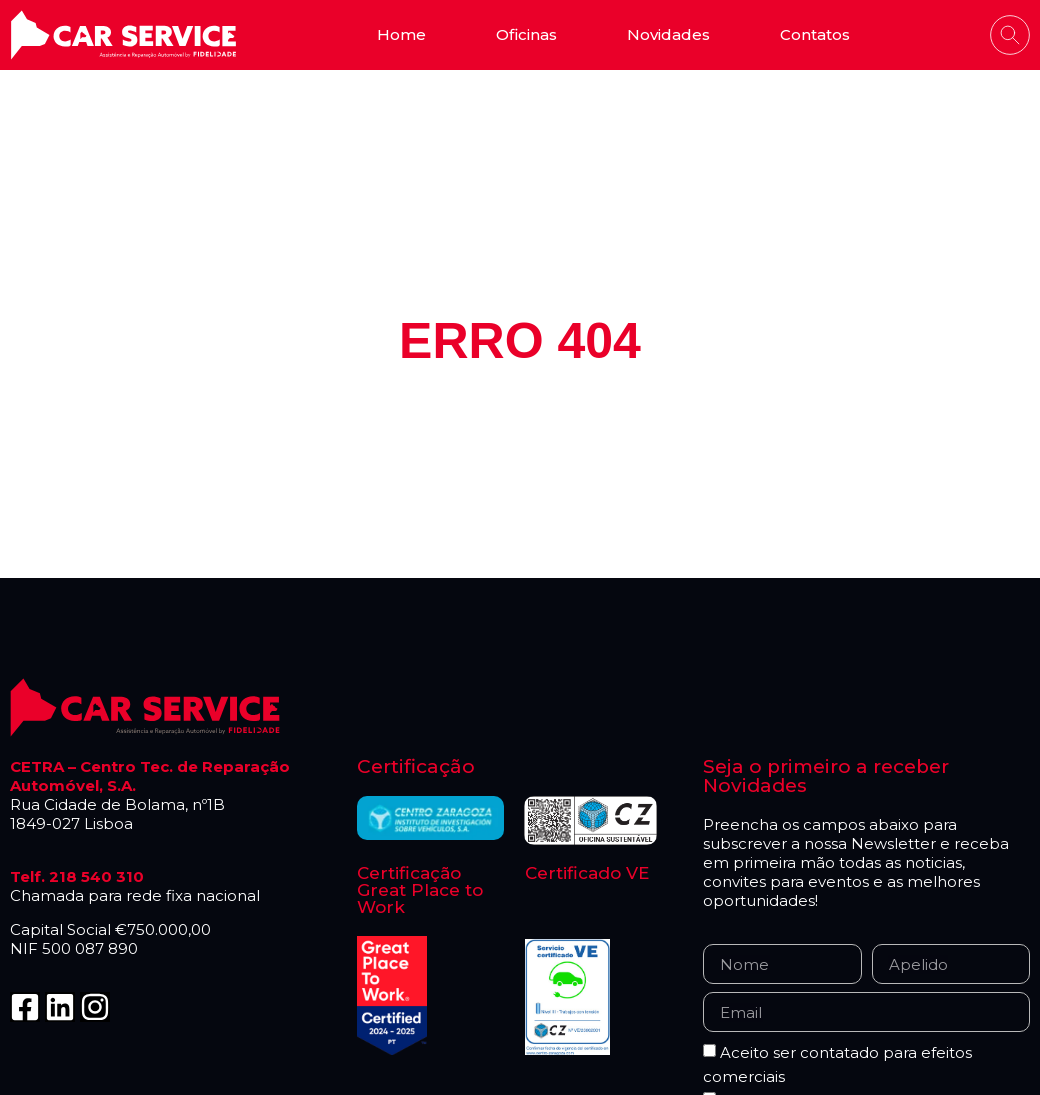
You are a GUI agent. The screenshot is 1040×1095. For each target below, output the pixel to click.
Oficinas (526, 34)
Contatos (815, 34)
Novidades (668, 34)
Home (401, 34)
